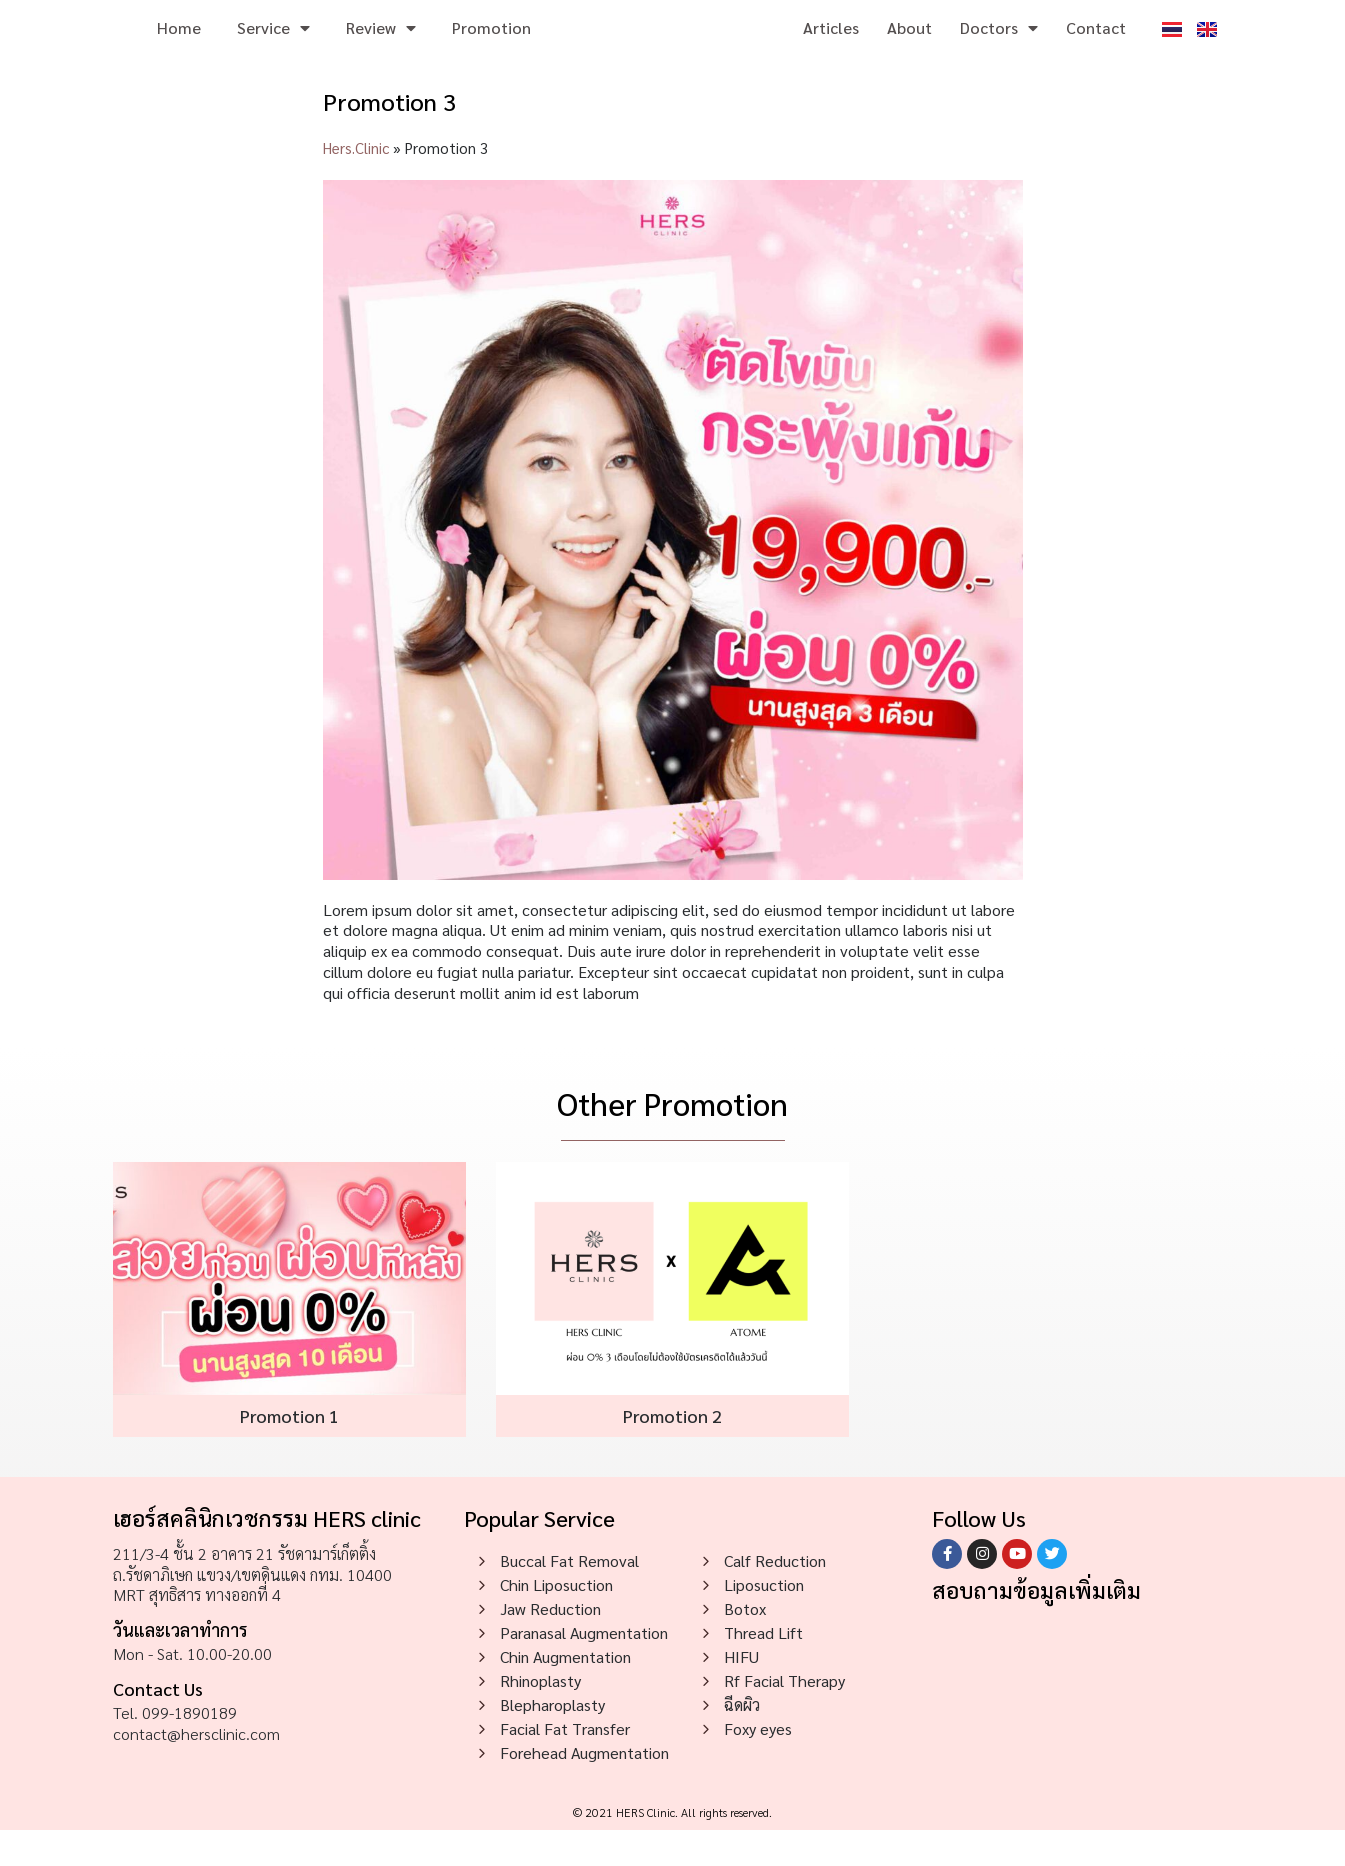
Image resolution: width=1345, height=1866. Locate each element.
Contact (1096, 45)
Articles (831, 45)
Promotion (491, 45)
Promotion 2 (672, 1451)
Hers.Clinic (356, 183)
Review (381, 46)
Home (179, 45)
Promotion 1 (289, 1451)
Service (273, 46)
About (909, 45)
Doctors (999, 46)
